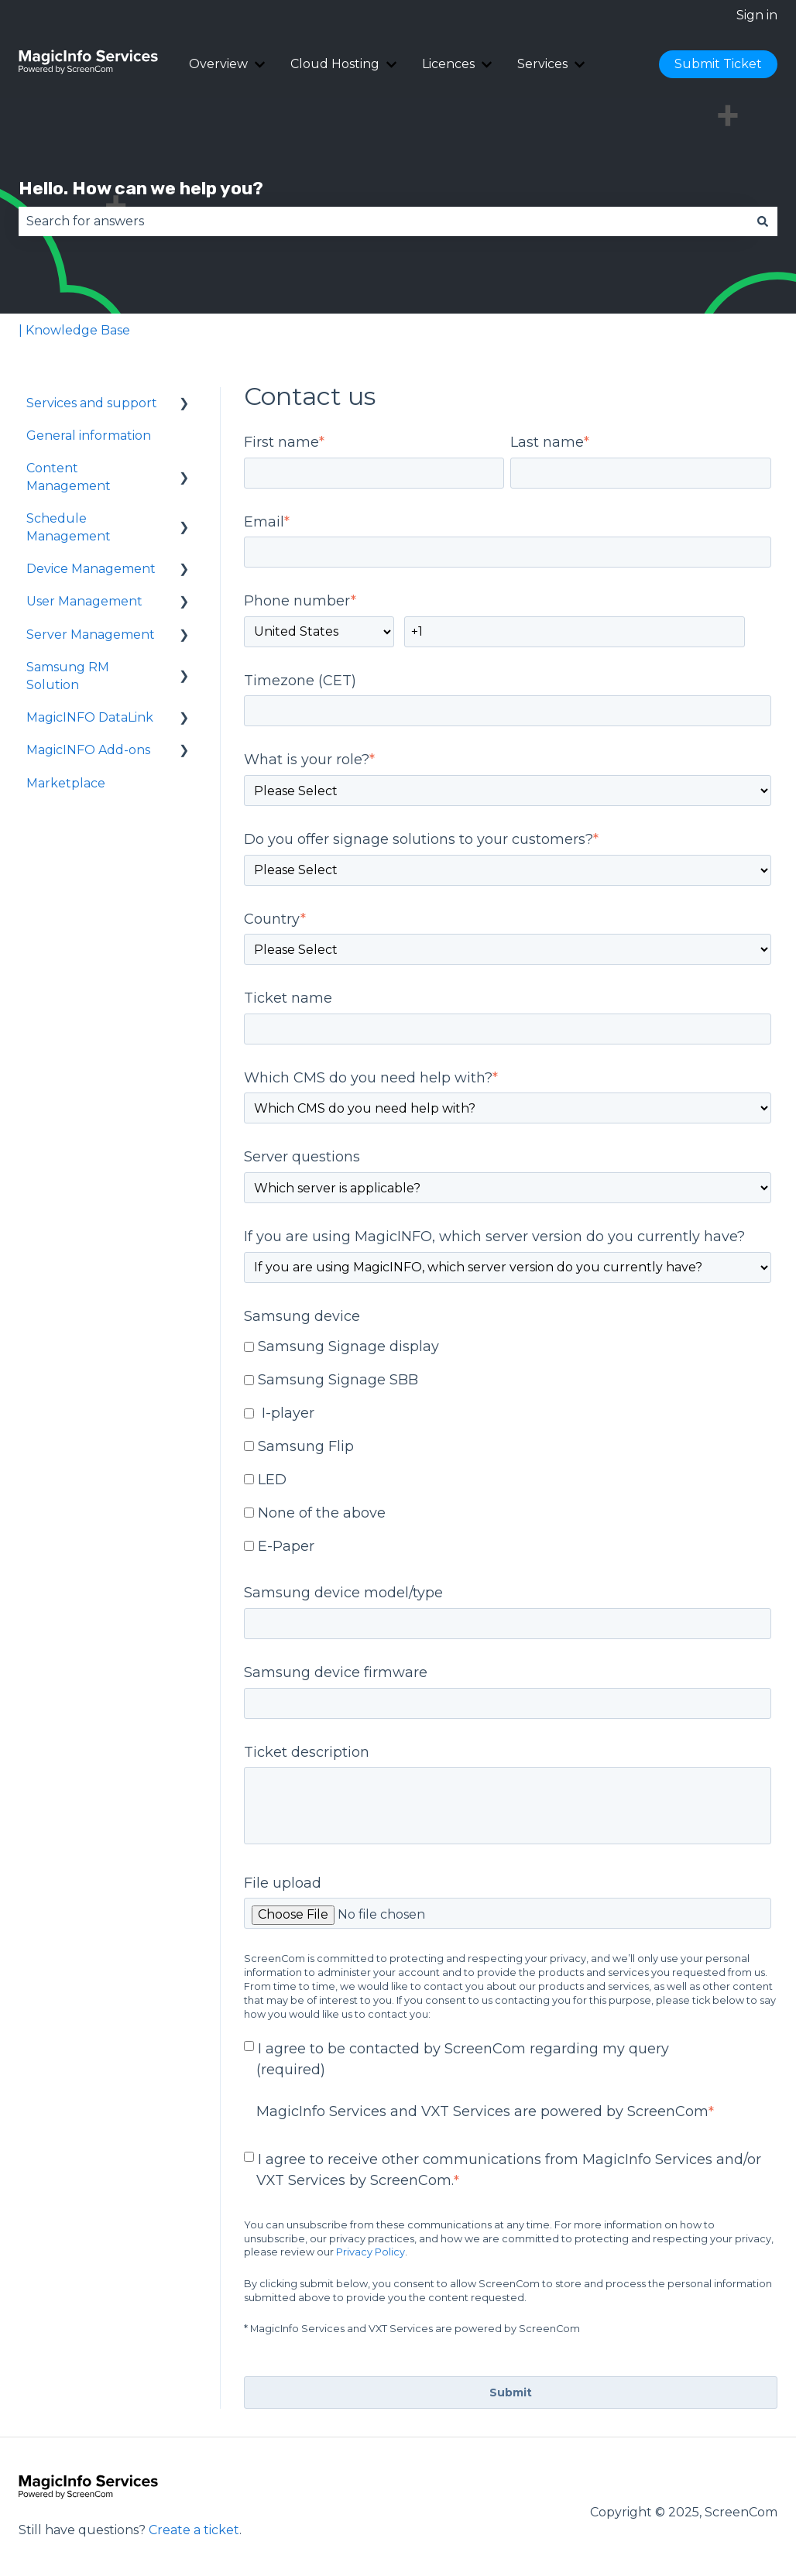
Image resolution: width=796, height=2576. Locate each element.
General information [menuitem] (88, 435)
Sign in (756, 15)
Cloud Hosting (334, 64)
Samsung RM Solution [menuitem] (67, 675)
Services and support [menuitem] (91, 403)
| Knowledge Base (74, 330)
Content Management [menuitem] (68, 476)
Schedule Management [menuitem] (68, 527)
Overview (218, 64)
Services (542, 64)
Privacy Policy (370, 2252)
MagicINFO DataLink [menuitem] (89, 717)
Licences (448, 64)
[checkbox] (507, 1448)
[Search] (762, 221)
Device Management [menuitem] (91, 568)
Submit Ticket (718, 64)
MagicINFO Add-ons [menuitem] (88, 750)
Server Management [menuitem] (90, 634)
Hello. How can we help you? (141, 188)
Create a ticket (194, 2530)
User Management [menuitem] (84, 601)
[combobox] (383, 221)
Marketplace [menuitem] (65, 783)
